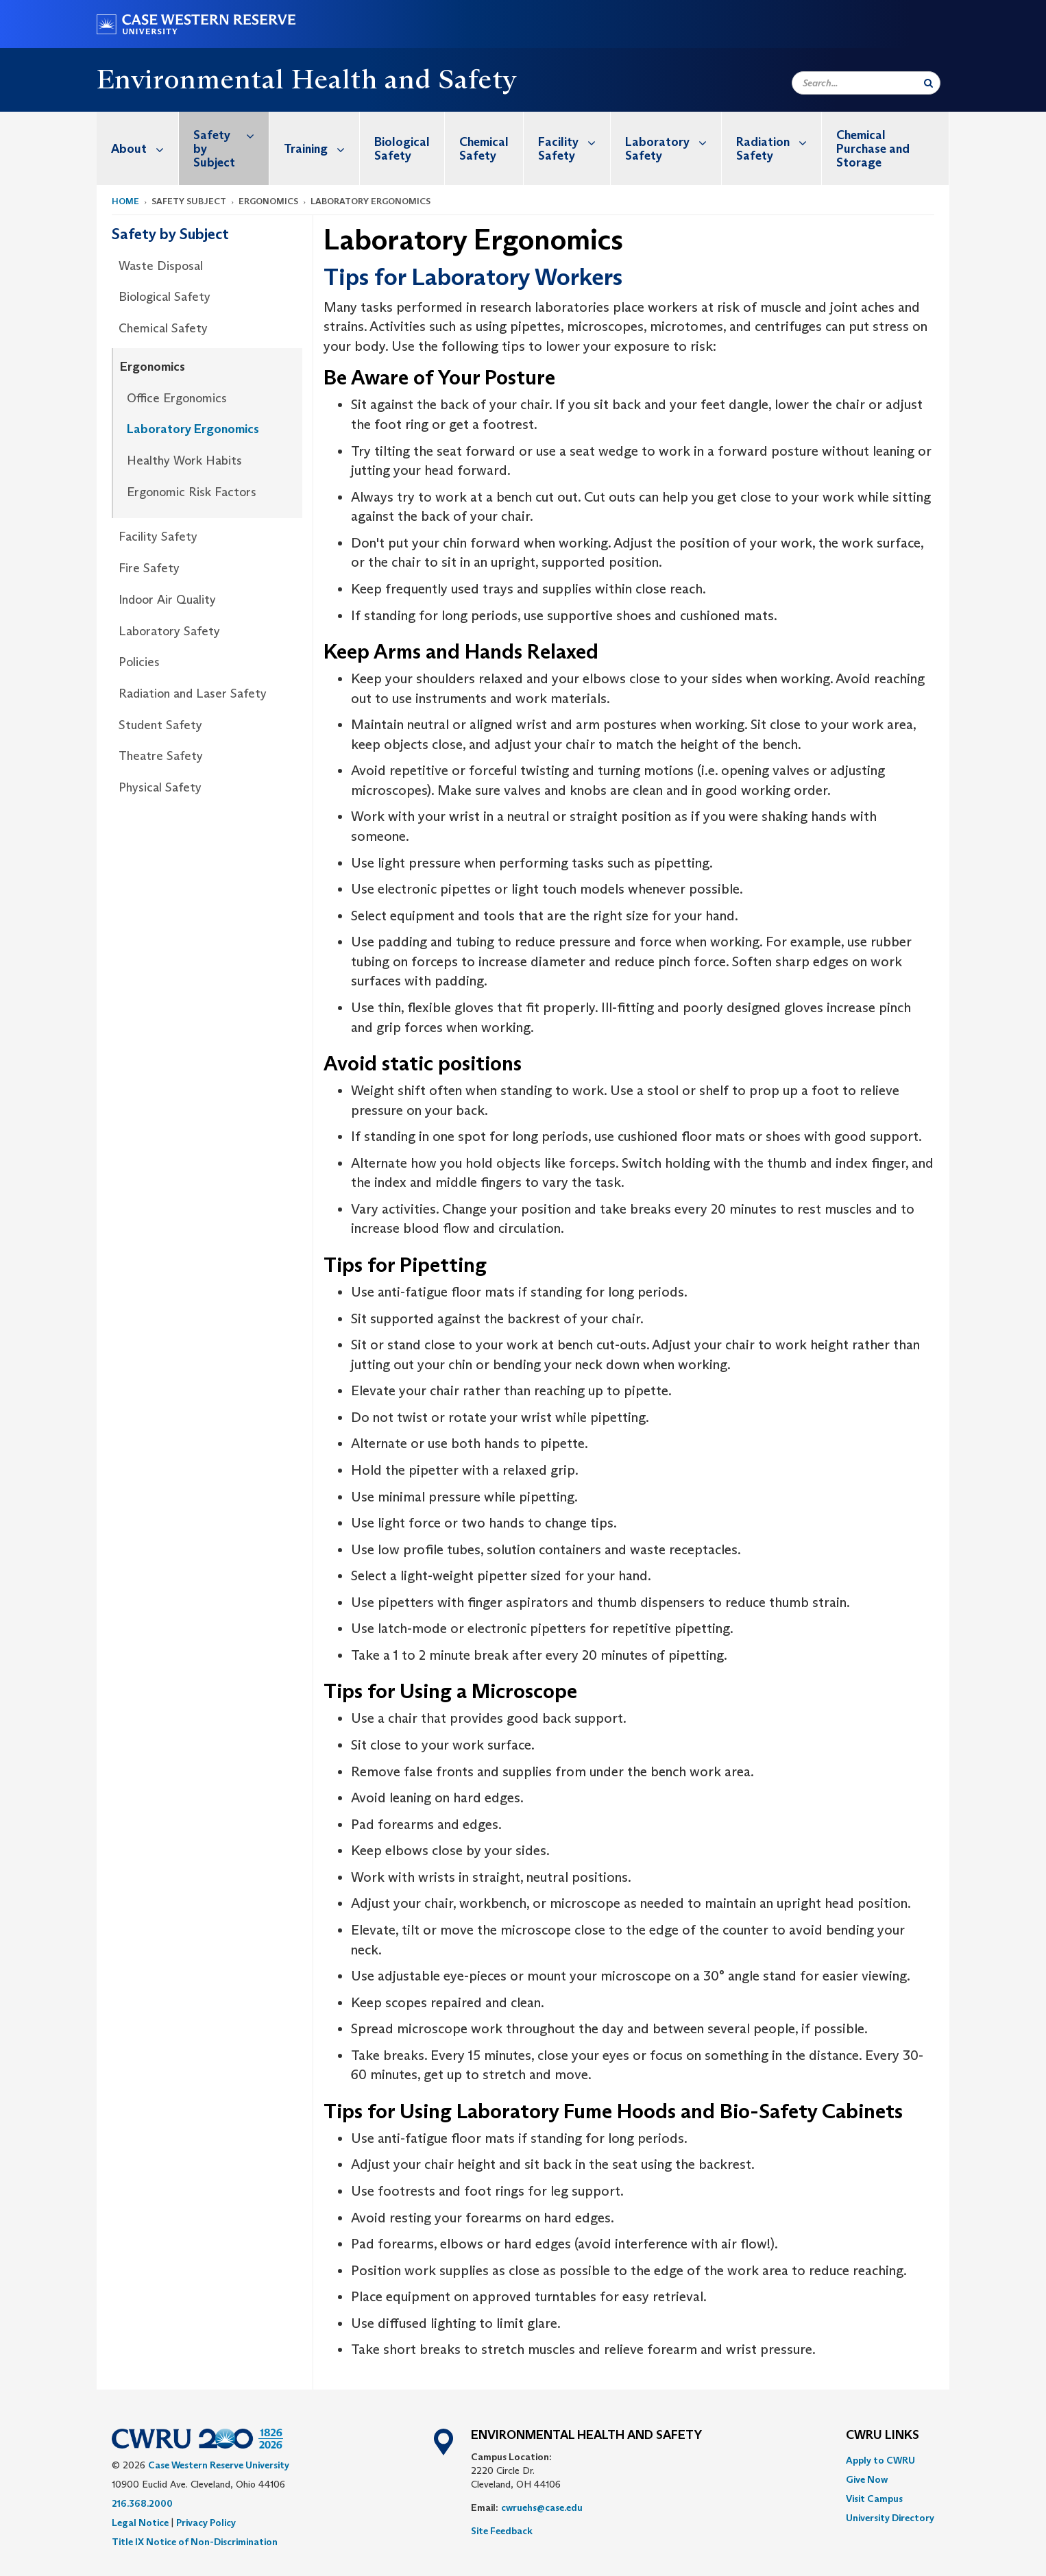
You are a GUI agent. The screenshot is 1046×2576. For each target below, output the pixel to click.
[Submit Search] (928, 83)
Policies (139, 662)
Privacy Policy (206, 2522)
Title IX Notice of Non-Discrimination (195, 2542)
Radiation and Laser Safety (193, 693)
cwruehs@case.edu (542, 2507)
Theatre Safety (161, 755)
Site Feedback (502, 2531)
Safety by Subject (231, 141)
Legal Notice (140, 2522)
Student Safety (160, 725)
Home (125, 201)
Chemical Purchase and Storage (873, 148)
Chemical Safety (484, 148)
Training (321, 148)
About (144, 148)
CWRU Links (882, 2435)
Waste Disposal (161, 265)
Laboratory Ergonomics (193, 429)
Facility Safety (574, 141)
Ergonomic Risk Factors (191, 492)
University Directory (890, 2518)
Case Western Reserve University (218, 2465)
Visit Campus (874, 2498)
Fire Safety (149, 568)
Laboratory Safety (673, 141)
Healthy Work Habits (184, 460)
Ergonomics (152, 366)
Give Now (867, 2479)
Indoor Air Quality (167, 599)
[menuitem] (138, 148)
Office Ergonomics (177, 398)
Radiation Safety (778, 141)
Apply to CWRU (880, 2460)
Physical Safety (160, 787)
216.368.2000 (142, 2503)
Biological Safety (402, 148)
